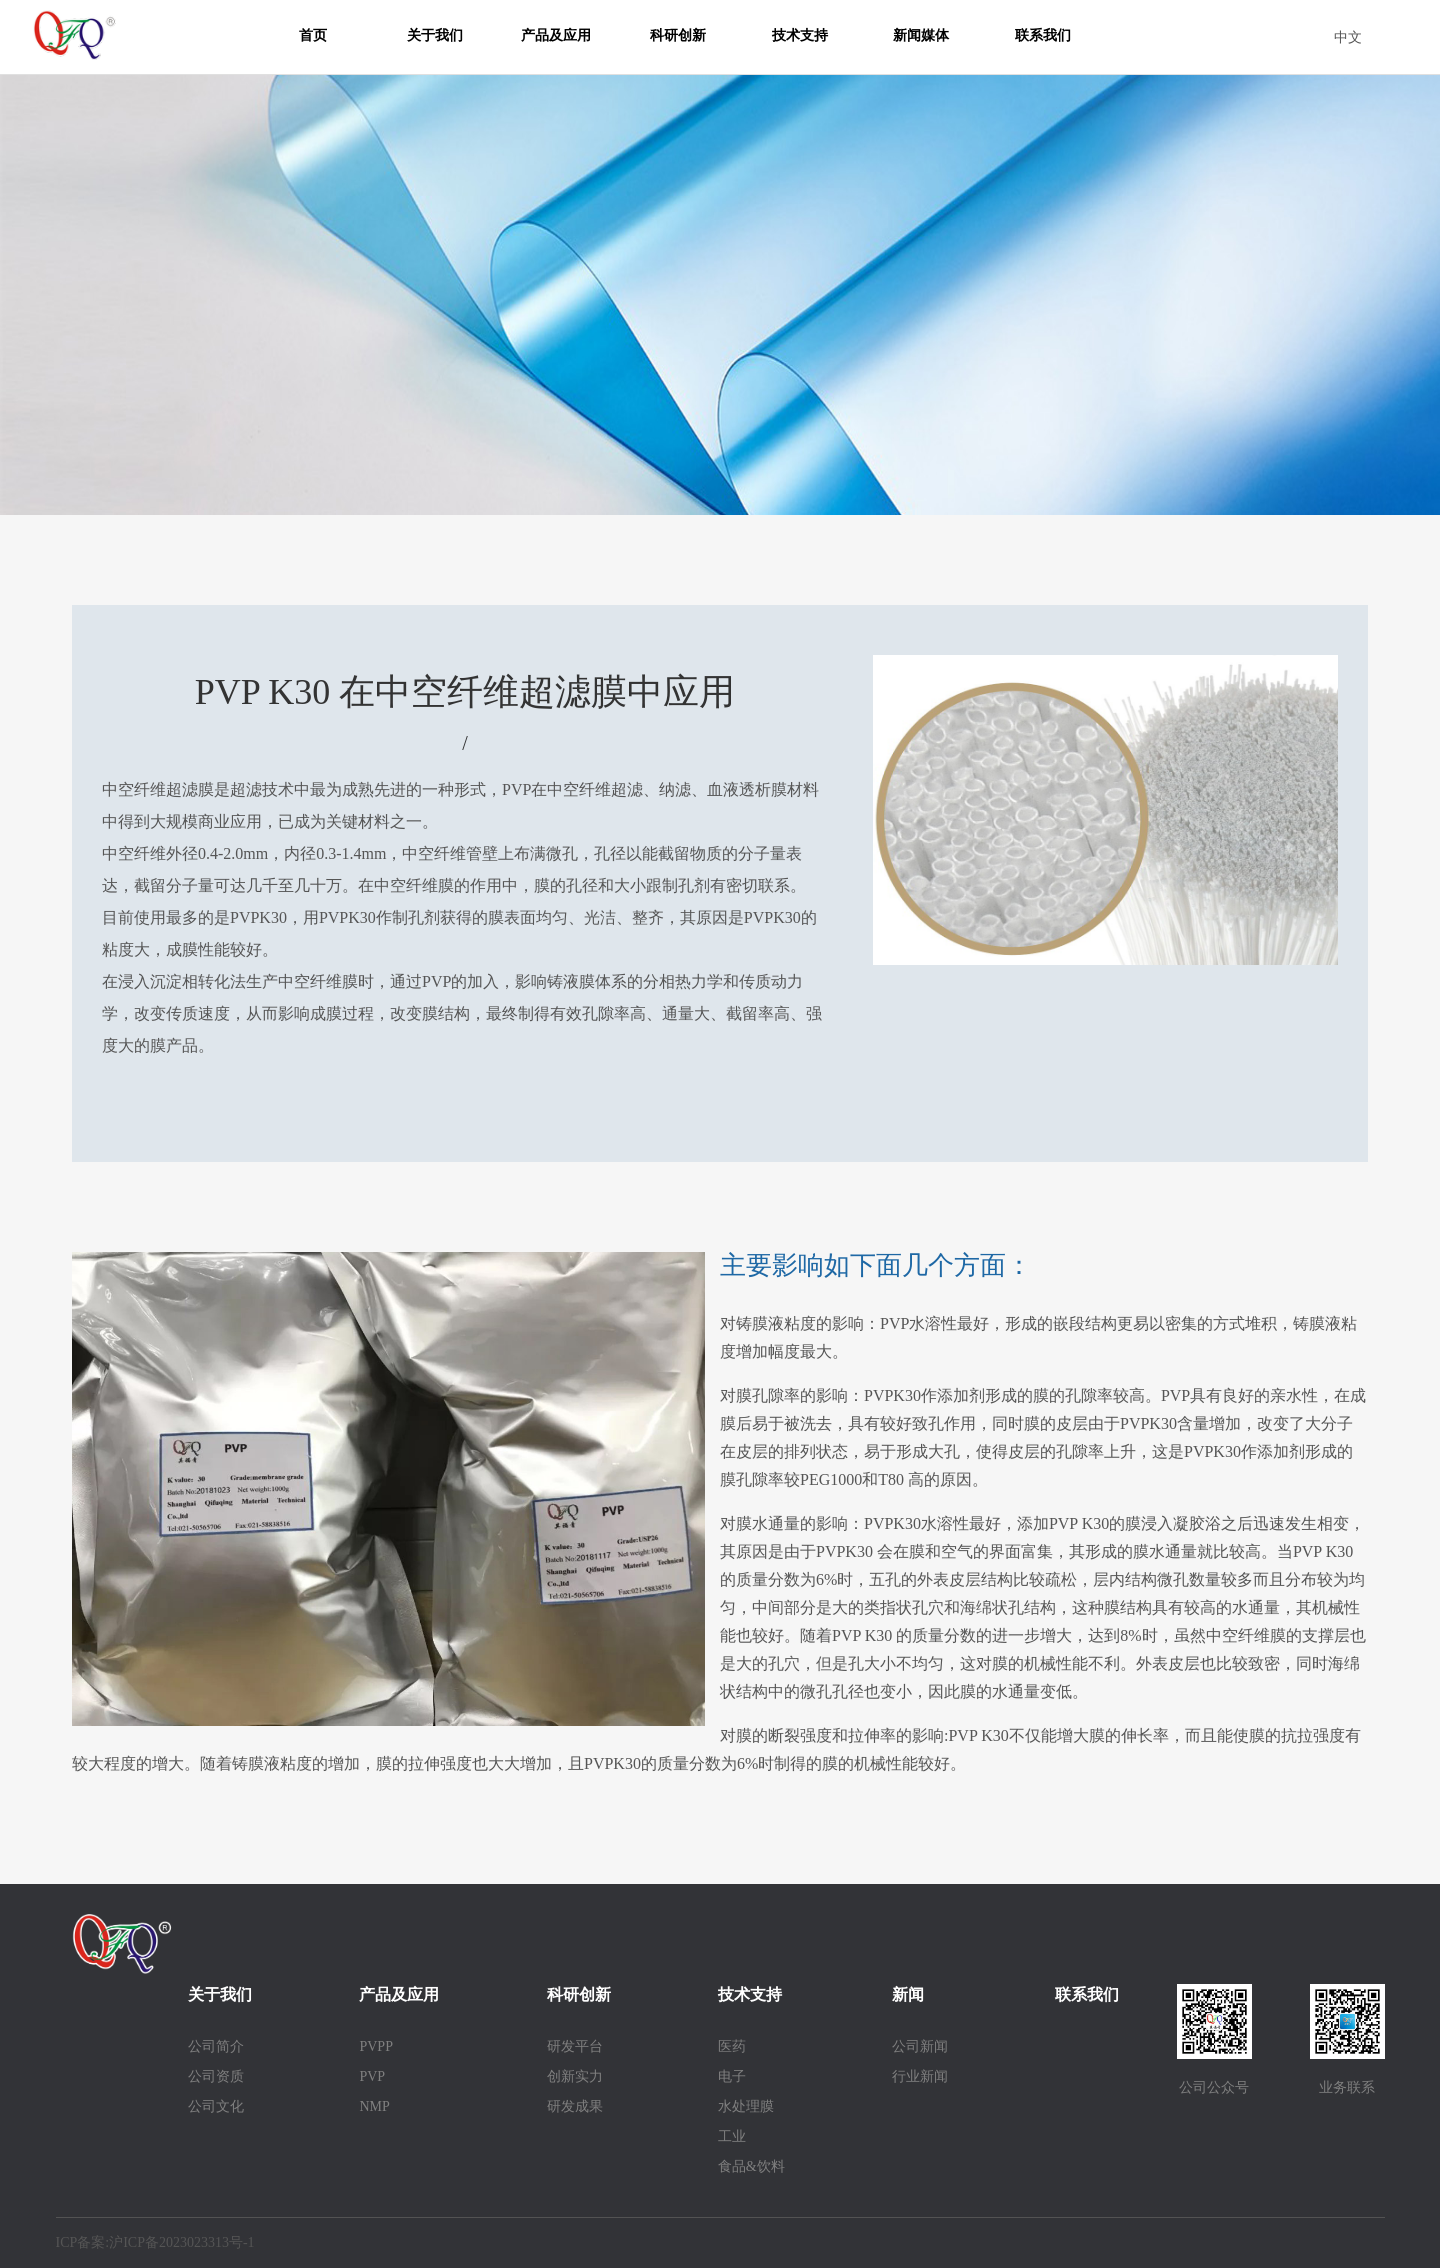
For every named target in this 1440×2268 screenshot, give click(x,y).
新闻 (908, 1994)
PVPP (375, 2046)
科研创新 (678, 35)
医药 (732, 2046)
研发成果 (575, 2106)
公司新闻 (920, 2046)
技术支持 (800, 35)
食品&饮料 (751, 2166)
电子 (732, 2076)
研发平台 (575, 2046)
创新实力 (575, 2076)
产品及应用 (556, 35)
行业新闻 (920, 2076)
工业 (732, 2136)
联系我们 (1043, 35)
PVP (372, 2076)
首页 (313, 35)
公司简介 (216, 2046)
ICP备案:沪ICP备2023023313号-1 (155, 2242)
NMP (374, 2106)
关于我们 (435, 35)
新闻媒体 (921, 35)
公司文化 (216, 2106)
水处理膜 (746, 2106)
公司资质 (216, 2076)
